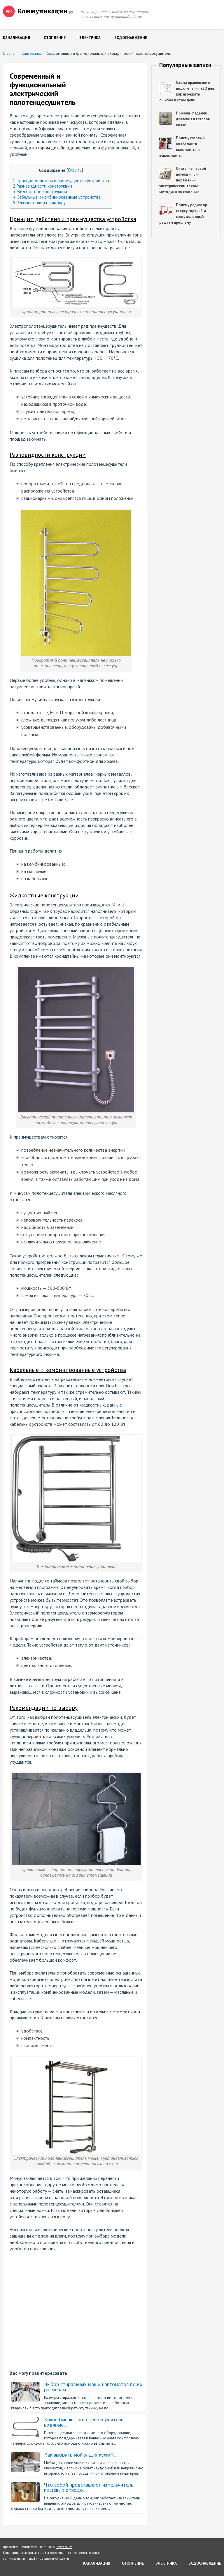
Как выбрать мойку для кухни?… (81, 2454)
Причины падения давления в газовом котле (193, 119)
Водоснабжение (130, 37)
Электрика (90, 37)
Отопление (55, 37)
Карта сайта (64, 2547)
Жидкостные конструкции (40, 191)
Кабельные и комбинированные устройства (57, 197)
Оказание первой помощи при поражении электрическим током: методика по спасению (182, 180)
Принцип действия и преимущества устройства (61, 180)
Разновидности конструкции (42, 186)
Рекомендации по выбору (39, 202)
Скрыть (75, 170)
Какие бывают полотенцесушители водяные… (84, 2422)
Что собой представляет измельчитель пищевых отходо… (88, 2487)
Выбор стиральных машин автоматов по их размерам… (93, 2387)
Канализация (16, 37)
